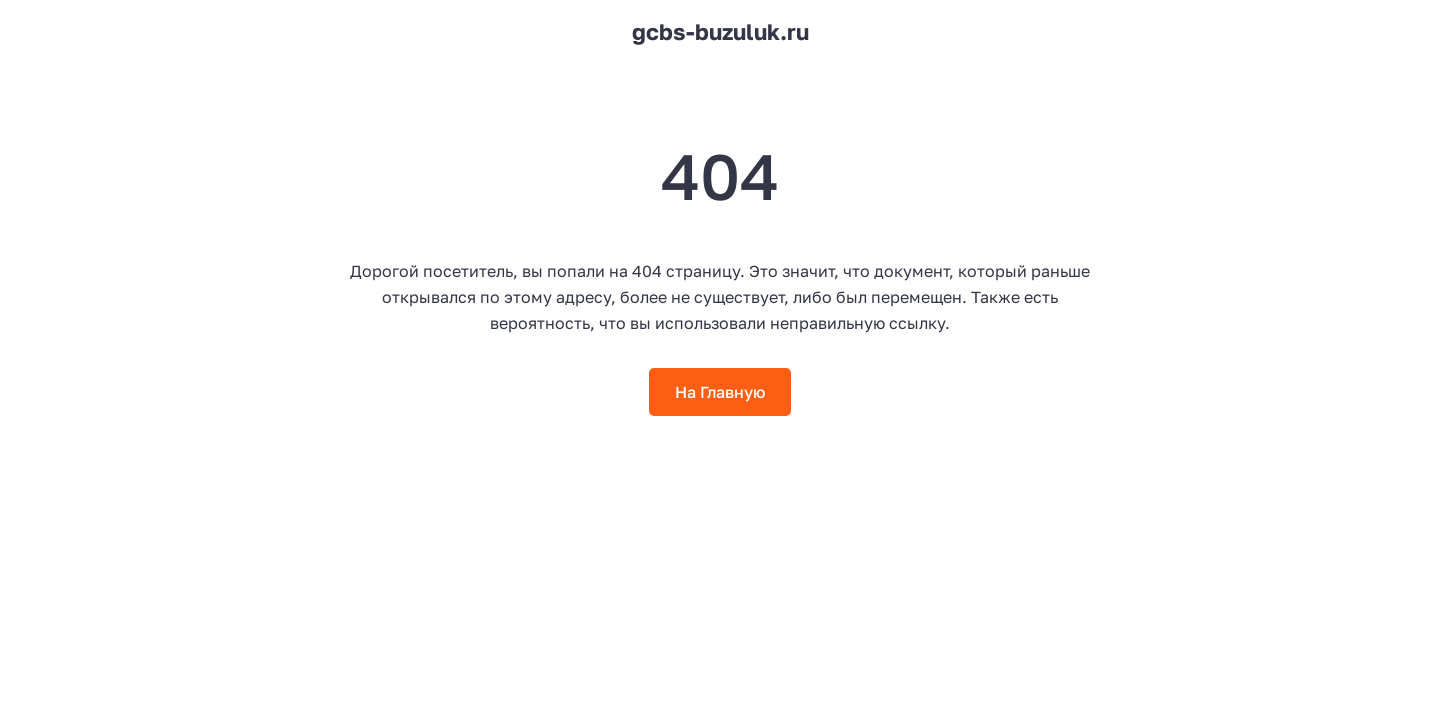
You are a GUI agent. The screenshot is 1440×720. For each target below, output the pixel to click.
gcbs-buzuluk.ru (720, 32)
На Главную (720, 392)
